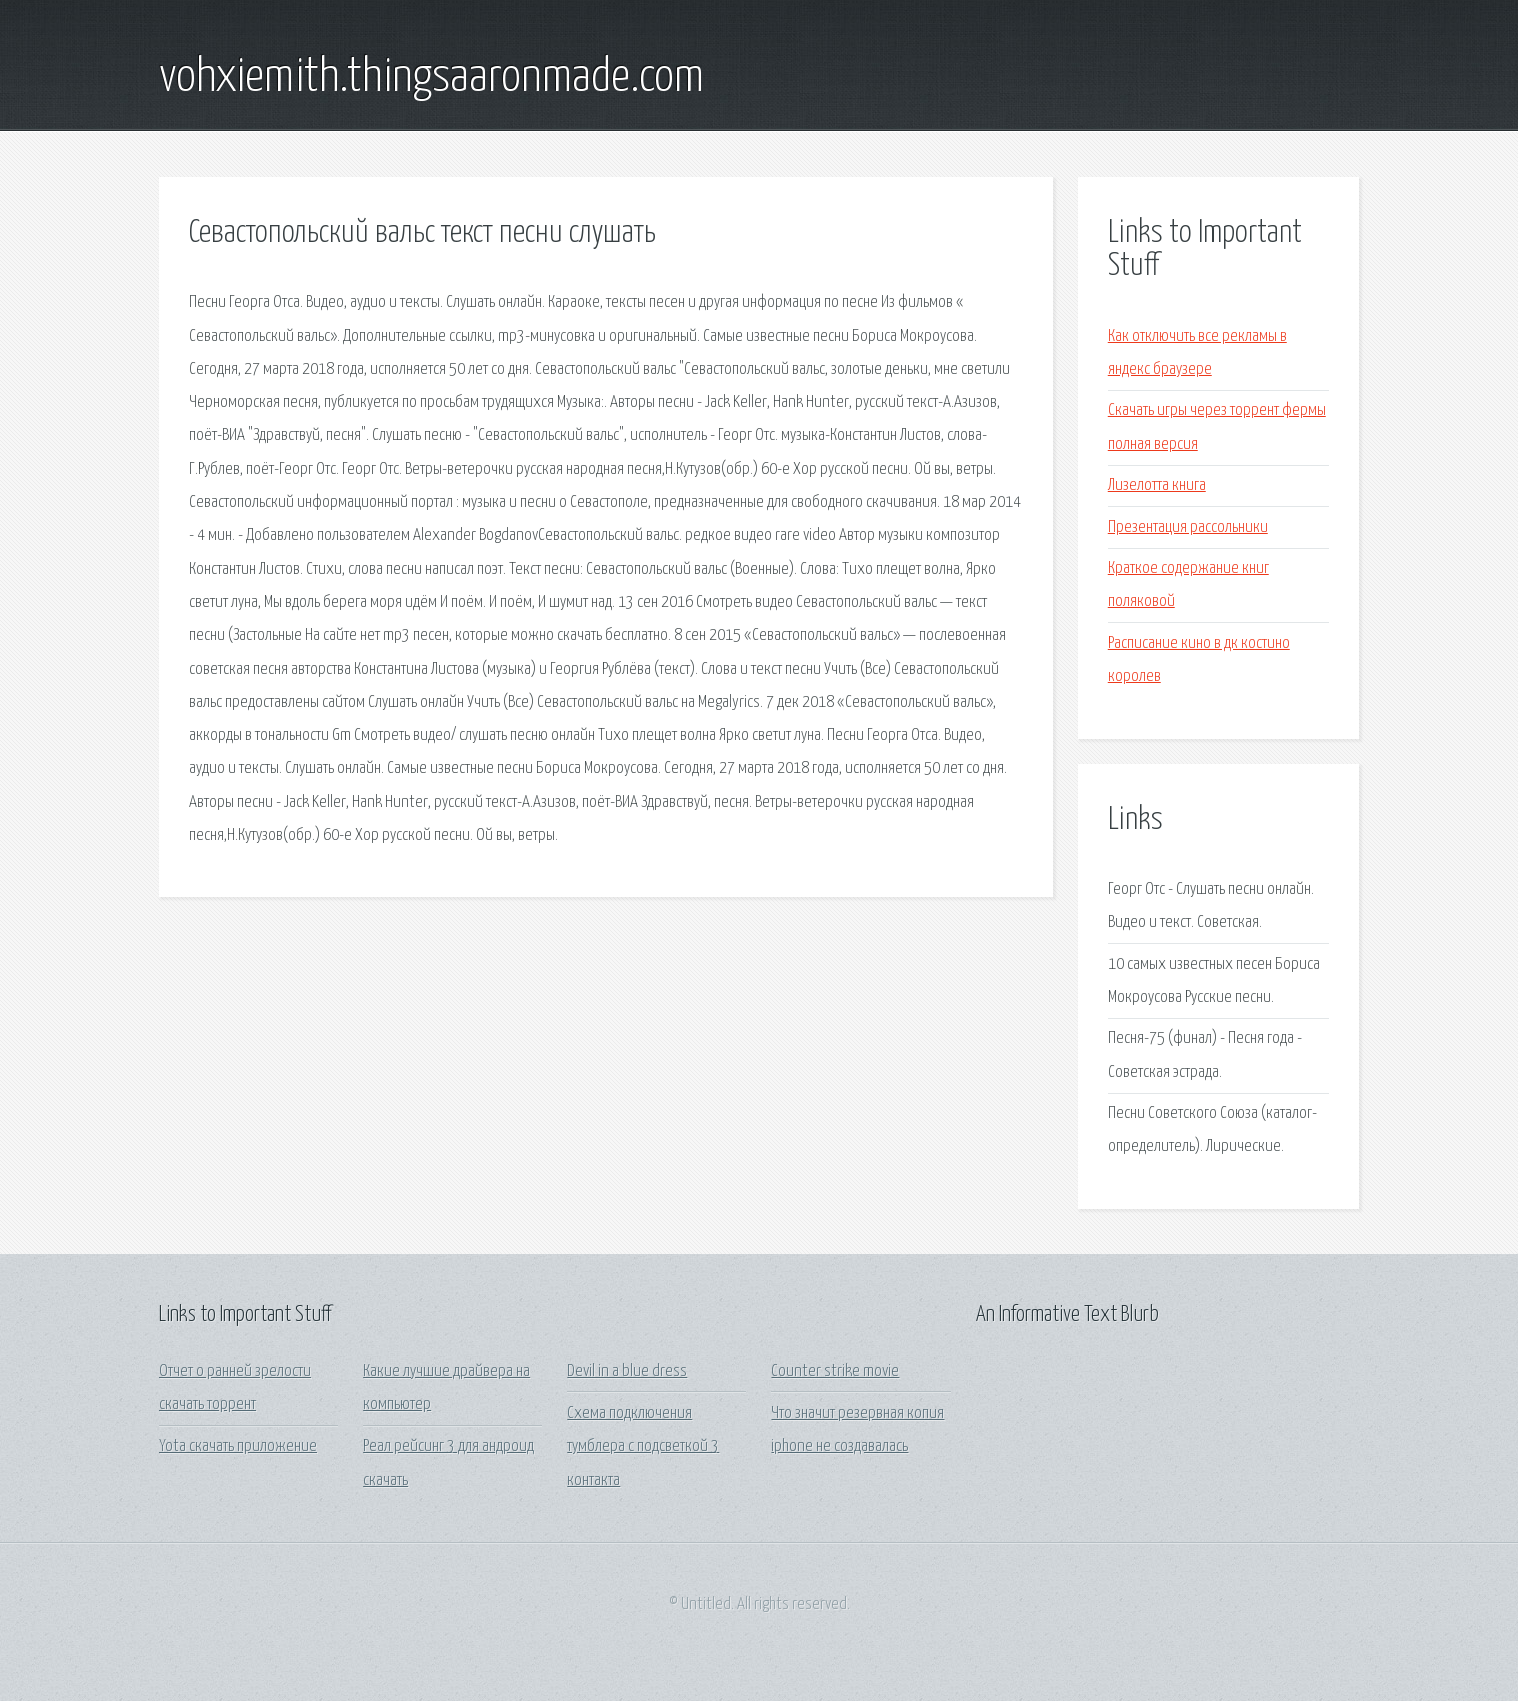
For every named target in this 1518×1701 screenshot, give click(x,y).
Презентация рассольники (1188, 527)
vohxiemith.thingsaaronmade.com (431, 78)
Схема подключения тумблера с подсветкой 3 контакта (643, 1447)
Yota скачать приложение (238, 1446)
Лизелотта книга (1157, 485)
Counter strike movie (835, 1371)
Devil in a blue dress (627, 1371)
